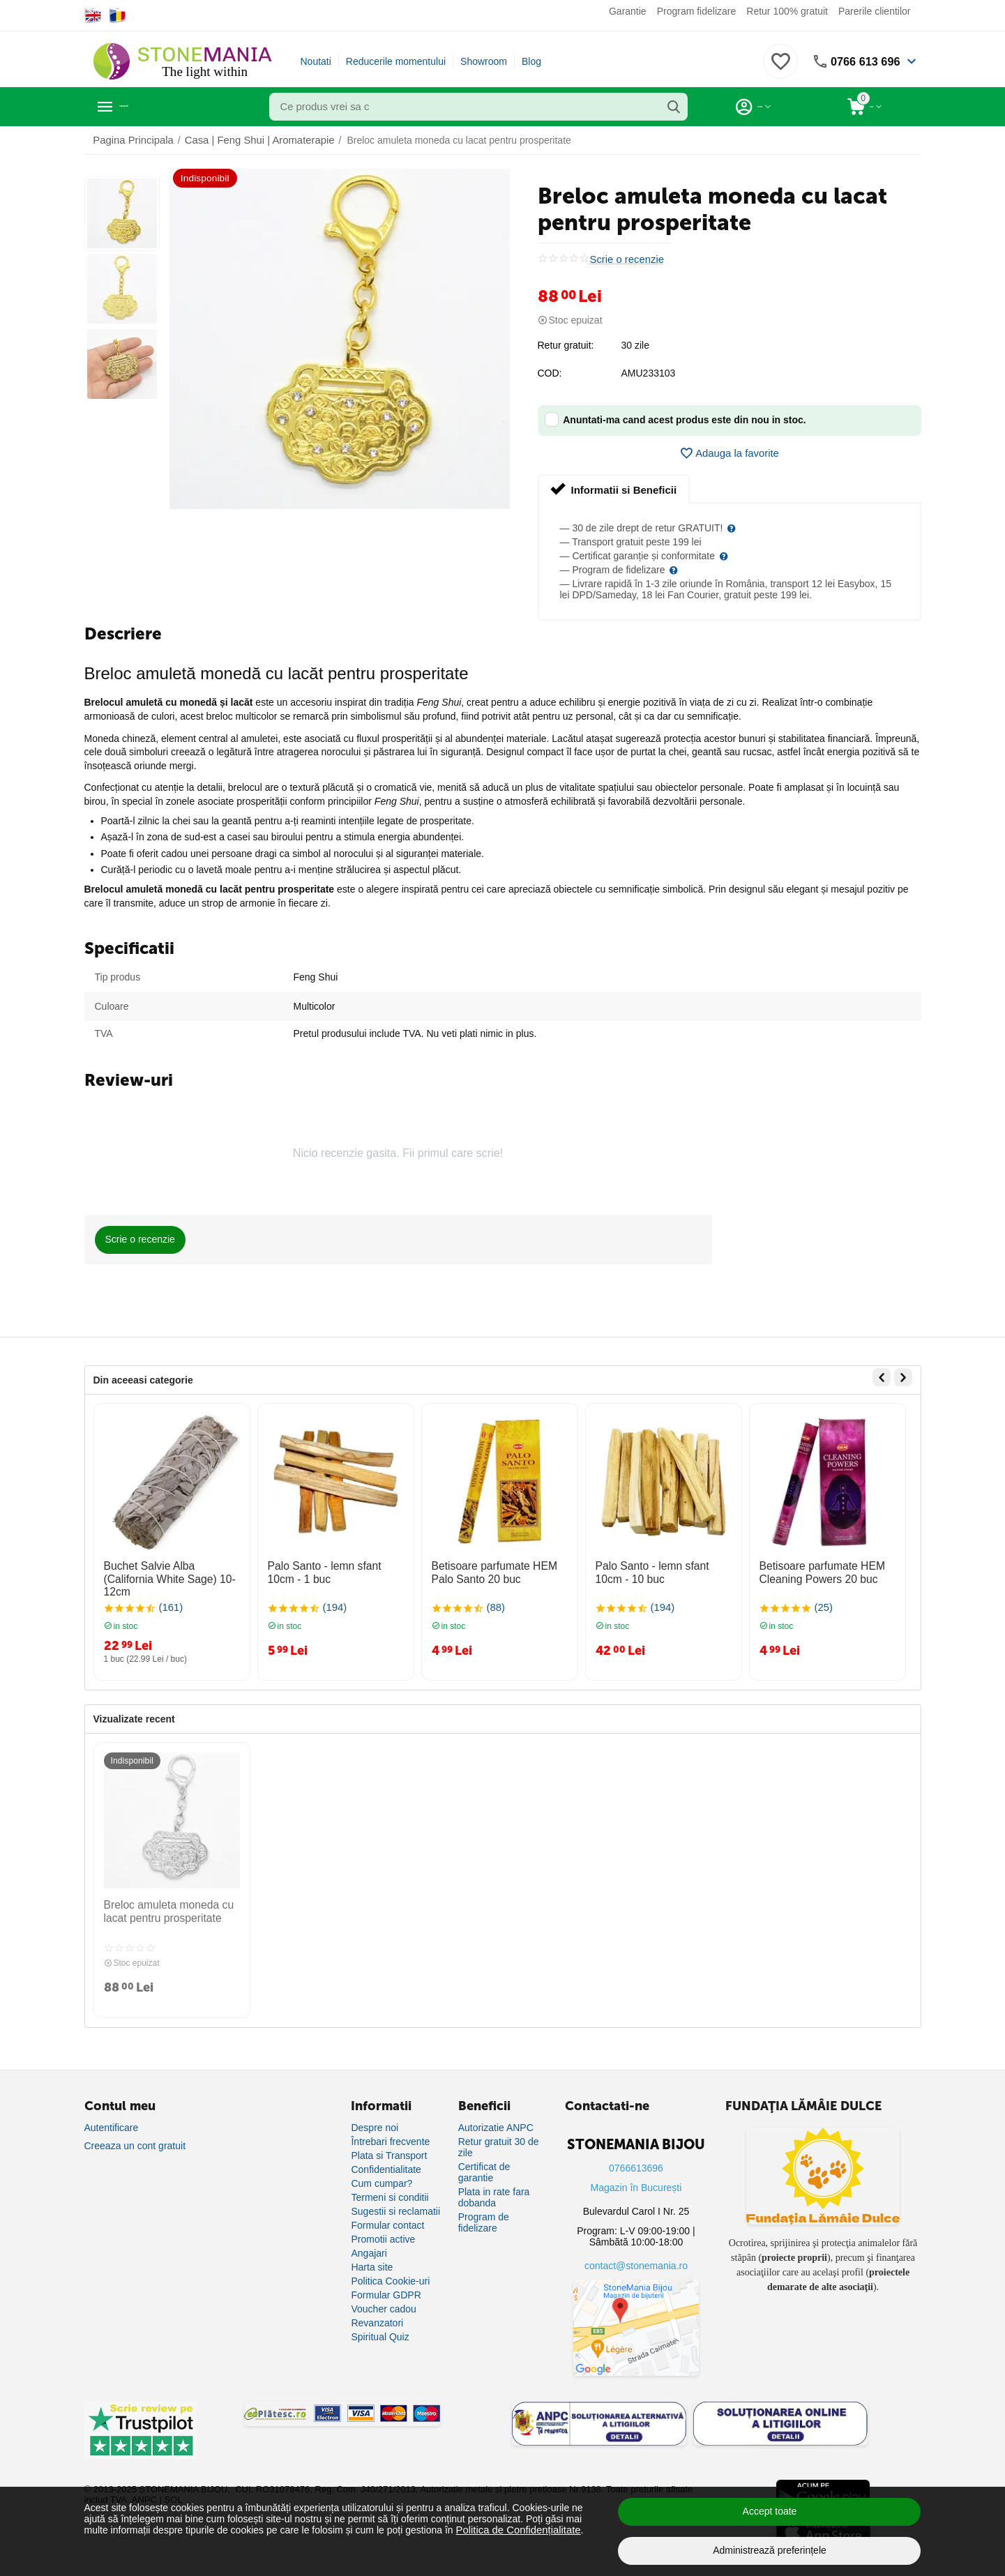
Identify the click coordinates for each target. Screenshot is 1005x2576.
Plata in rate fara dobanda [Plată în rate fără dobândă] (494, 2188)
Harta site (372, 2258)
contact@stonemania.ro (636, 2256)
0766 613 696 (861, 61)
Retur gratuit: (566, 345)
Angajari (368, 2244)
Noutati (316, 61)
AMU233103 (648, 373)
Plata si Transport (389, 2146)
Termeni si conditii (389, 2188)
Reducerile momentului (396, 61)
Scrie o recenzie (625, 259)
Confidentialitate (386, 2160)
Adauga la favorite (729, 453)
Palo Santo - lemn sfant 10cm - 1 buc (335, 1570)
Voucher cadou (383, 2299)
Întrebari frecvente (390, 2132)
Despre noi (374, 2118)
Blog (531, 61)
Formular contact (387, 2216)
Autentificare (111, 2118)
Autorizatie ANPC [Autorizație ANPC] (496, 2118)
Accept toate (770, 2511)
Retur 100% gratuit (787, 11)
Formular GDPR (386, 2285)
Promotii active (383, 2230)
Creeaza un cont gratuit (135, 2136)
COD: (550, 373)
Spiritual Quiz (380, 2327)
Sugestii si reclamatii (395, 2202)
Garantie (628, 11)
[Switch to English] (93, 15)
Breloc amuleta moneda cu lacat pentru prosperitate (162, 1906)
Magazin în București (636, 2178)
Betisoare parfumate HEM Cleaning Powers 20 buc (816, 1570)
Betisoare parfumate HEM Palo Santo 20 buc (499, 1570)
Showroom (483, 61)
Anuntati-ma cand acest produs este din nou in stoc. (675, 419)
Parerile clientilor (874, 11)
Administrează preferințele (769, 2550)
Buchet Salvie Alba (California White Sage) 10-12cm (168, 1570)
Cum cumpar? (381, 2174)
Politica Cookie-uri (390, 2272)
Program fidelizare (696, 11)
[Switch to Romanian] (117, 15)
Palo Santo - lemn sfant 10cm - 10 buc (663, 1570)
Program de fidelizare (483, 2213)
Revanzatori (377, 2313)
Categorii (147, 106)
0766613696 (636, 2159)
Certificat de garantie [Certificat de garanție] (484, 2163)
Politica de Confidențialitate (515, 2530)
